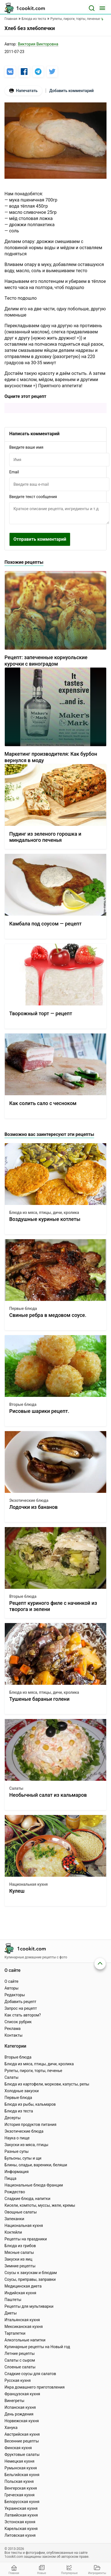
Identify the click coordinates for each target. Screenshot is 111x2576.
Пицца (10, 2178)
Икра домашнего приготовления (34, 2387)
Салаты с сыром (19, 2360)
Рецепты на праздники (25, 2239)
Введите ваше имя (26, 447)
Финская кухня (18, 2448)
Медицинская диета (22, 2286)
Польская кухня (19, 2481)
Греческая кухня (19, 2495)
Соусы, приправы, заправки (30, 2279)
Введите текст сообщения (33, 496)
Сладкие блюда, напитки (27, 2198)
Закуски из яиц (18, 2259)
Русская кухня (17, 2380)
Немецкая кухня (19, 2461)
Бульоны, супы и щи (22, 2158)
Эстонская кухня (19, 2522)
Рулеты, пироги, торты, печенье (33, 2070)
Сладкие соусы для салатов (30, 2373)
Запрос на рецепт (20, 2008)
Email (14, 472)
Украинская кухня (21, 2508)
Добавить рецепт (20, 2001)
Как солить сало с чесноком (43, 1103)
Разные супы (16, 2151)
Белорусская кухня (22, 2501)
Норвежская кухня (21, 2421)
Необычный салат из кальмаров (48, 1795)
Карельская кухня (21, 2528)
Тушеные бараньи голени (39, 1699)
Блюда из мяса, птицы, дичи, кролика (44, 1212)
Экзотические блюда (28, 1500)
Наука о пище (17, 2138)
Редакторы (14, 1995)
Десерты (12, 2118)
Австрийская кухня (22, 2434)
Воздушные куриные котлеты (44, 1219)
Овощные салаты (20, 2212)
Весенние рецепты (21, 2441)
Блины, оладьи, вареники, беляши (35, 2165)
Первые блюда (23, 1308)
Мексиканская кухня (23, 2326)
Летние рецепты (19, 2353)
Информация (16, 2171)
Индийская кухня (20, 2293)
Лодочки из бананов (33, 1507)
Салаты (16, 1788)
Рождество (14, 2192)
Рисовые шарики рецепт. (39, 1411)
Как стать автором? (22, 2015)
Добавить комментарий (71, 90)
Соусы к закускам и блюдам (30, 2272)
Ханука (10, 2427)
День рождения (18, 2414)
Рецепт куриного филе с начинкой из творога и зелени (53, 1606)
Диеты (10, 2313)
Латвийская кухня (21, 2515)
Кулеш (16, 1891)
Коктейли (13, 2232)
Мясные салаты (19, 2252)
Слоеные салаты (20, 2367)
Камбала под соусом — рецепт (45, 924)
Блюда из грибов (20, 2245)
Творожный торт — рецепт (40, 1013)
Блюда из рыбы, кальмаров (30, 2104)
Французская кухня (22, 2394)
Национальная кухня (28, 1884)
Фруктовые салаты (22, 2454)
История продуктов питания (30, 2124)
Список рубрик (18, 2022)
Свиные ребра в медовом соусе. (47, 1315)
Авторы (11, 1988)
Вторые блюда (22, 1404)
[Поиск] (91, 8)
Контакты (13, 2035)
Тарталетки (15, 2333)
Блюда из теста (18, 2111)
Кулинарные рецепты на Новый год (37, 2346)
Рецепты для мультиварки (29, 2306)
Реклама (12, 2028)
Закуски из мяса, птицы (26, 2144)
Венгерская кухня (20, 2488)
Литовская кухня (20, 2535)
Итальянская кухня (22, 2320)
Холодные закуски (21, 2091)
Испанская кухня (20, 2407)
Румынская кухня (20, 2468)
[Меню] (102, 8)
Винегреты (14, 2400)
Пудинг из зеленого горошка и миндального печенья (45, 837)
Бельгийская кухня (22, 2474)
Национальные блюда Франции (33, 2185)
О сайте (11, 1981)
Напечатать (23, 90)
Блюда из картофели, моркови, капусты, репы (46, 2084)
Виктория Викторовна (38, 44)
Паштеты (12, 2299)
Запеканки (14, 2219)
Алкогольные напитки (24, 2340)
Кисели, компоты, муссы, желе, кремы (39, 2205)
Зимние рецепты (20, 2266)
